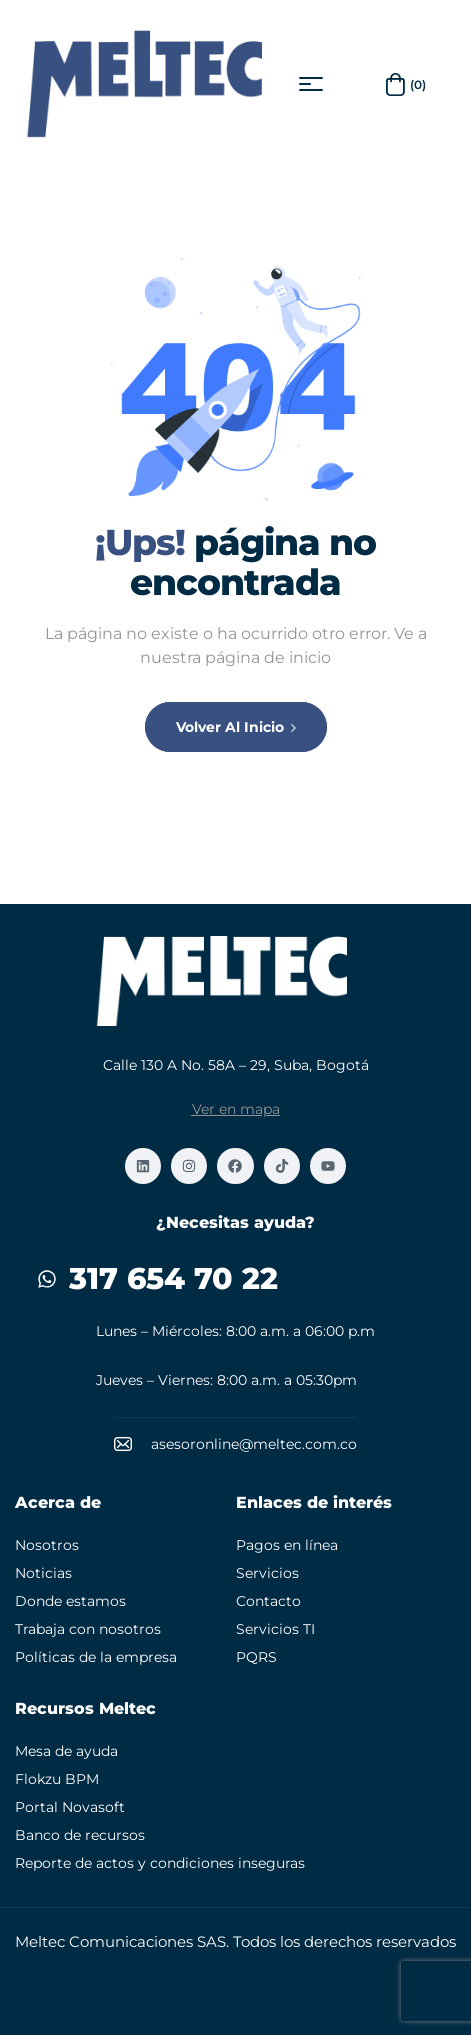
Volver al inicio (236, 727)
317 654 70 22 (173, 1278)
